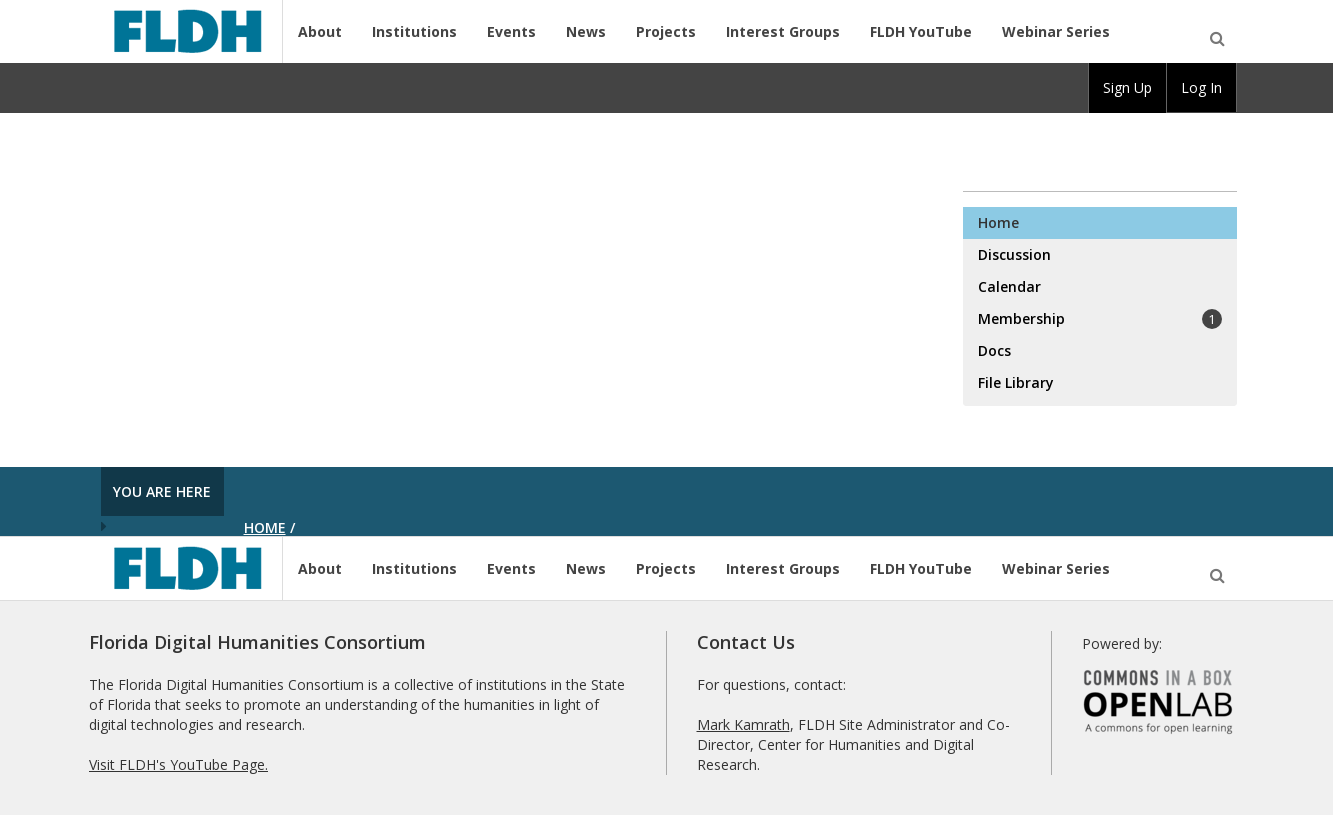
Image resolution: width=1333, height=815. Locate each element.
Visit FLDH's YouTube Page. (178, 764)
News (586, 31)
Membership (1100, 319)
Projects (666, 31)
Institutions (414, 31)
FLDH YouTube (921, 31)
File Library (1016, 382)
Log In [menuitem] (1201, 87)
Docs (994, 350)
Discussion (1014, 254)
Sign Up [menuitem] (1127, 87)
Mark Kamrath (743, 724)
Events (511, 31)
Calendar (1009, 286)
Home (998, 222)
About (320, 31)
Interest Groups (783, 31)
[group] (1127, 88)
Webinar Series (1056, 31)
